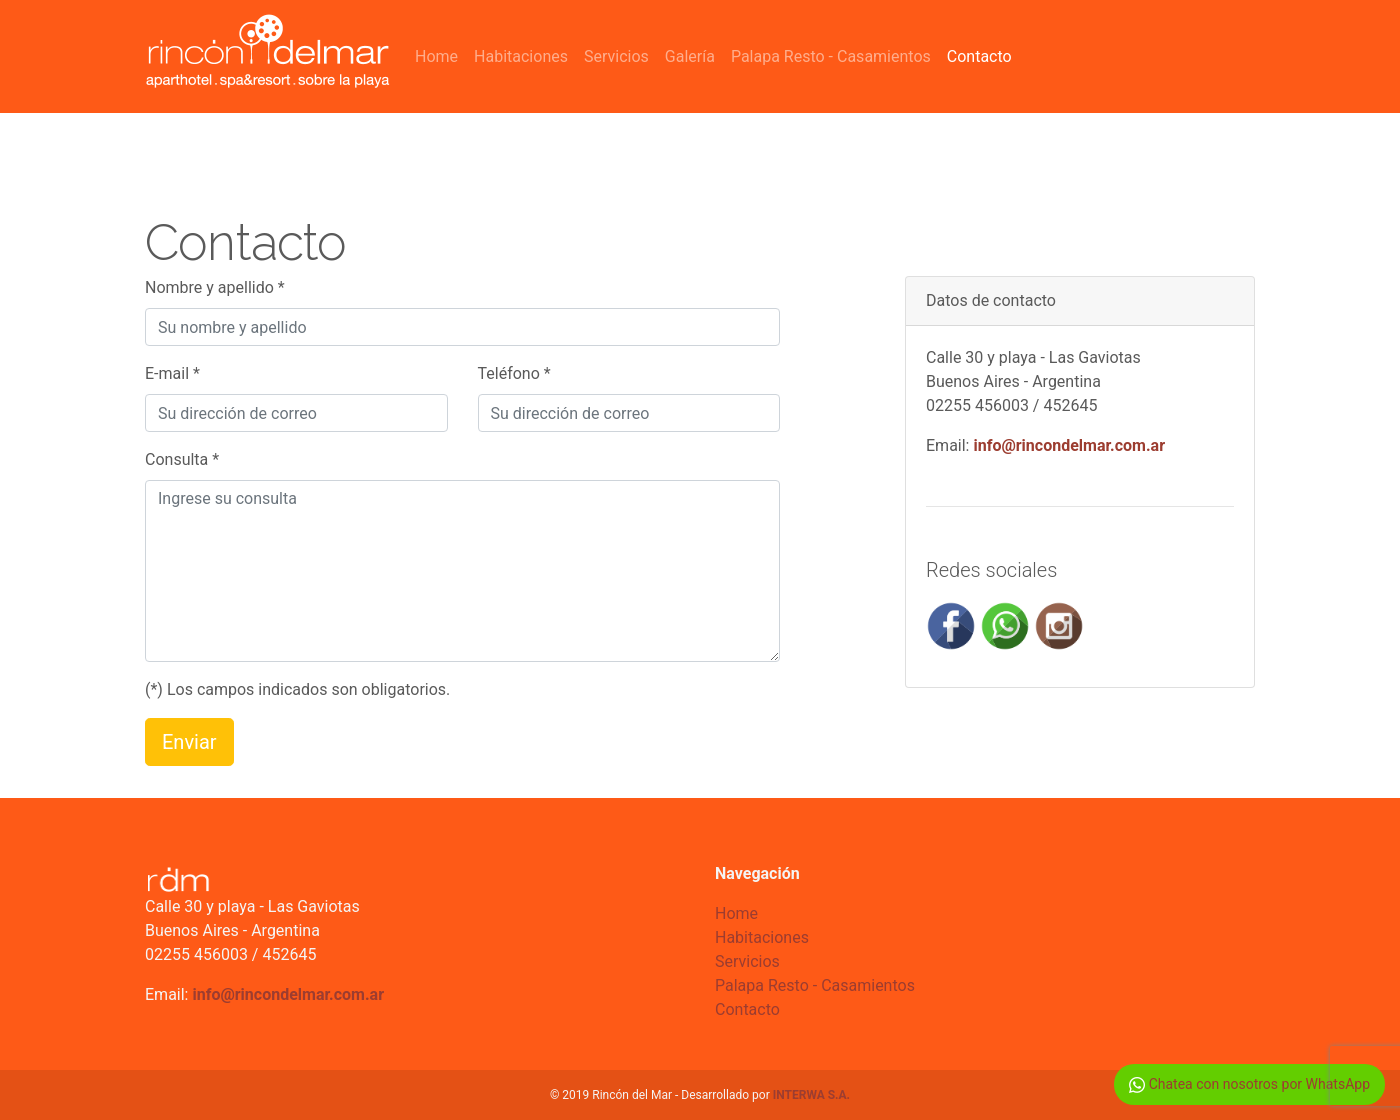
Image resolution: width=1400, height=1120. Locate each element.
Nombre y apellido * (215, 287)
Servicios (616, 56)
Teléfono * (514, 373)
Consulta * (182, 459)
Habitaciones (521, 56)
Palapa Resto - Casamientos (831, 56)
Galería (690, 56)
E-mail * (172, 373)
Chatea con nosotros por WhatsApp (1249, 1084)
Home (436, 56)
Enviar (189, 742)
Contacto (979, 56)
